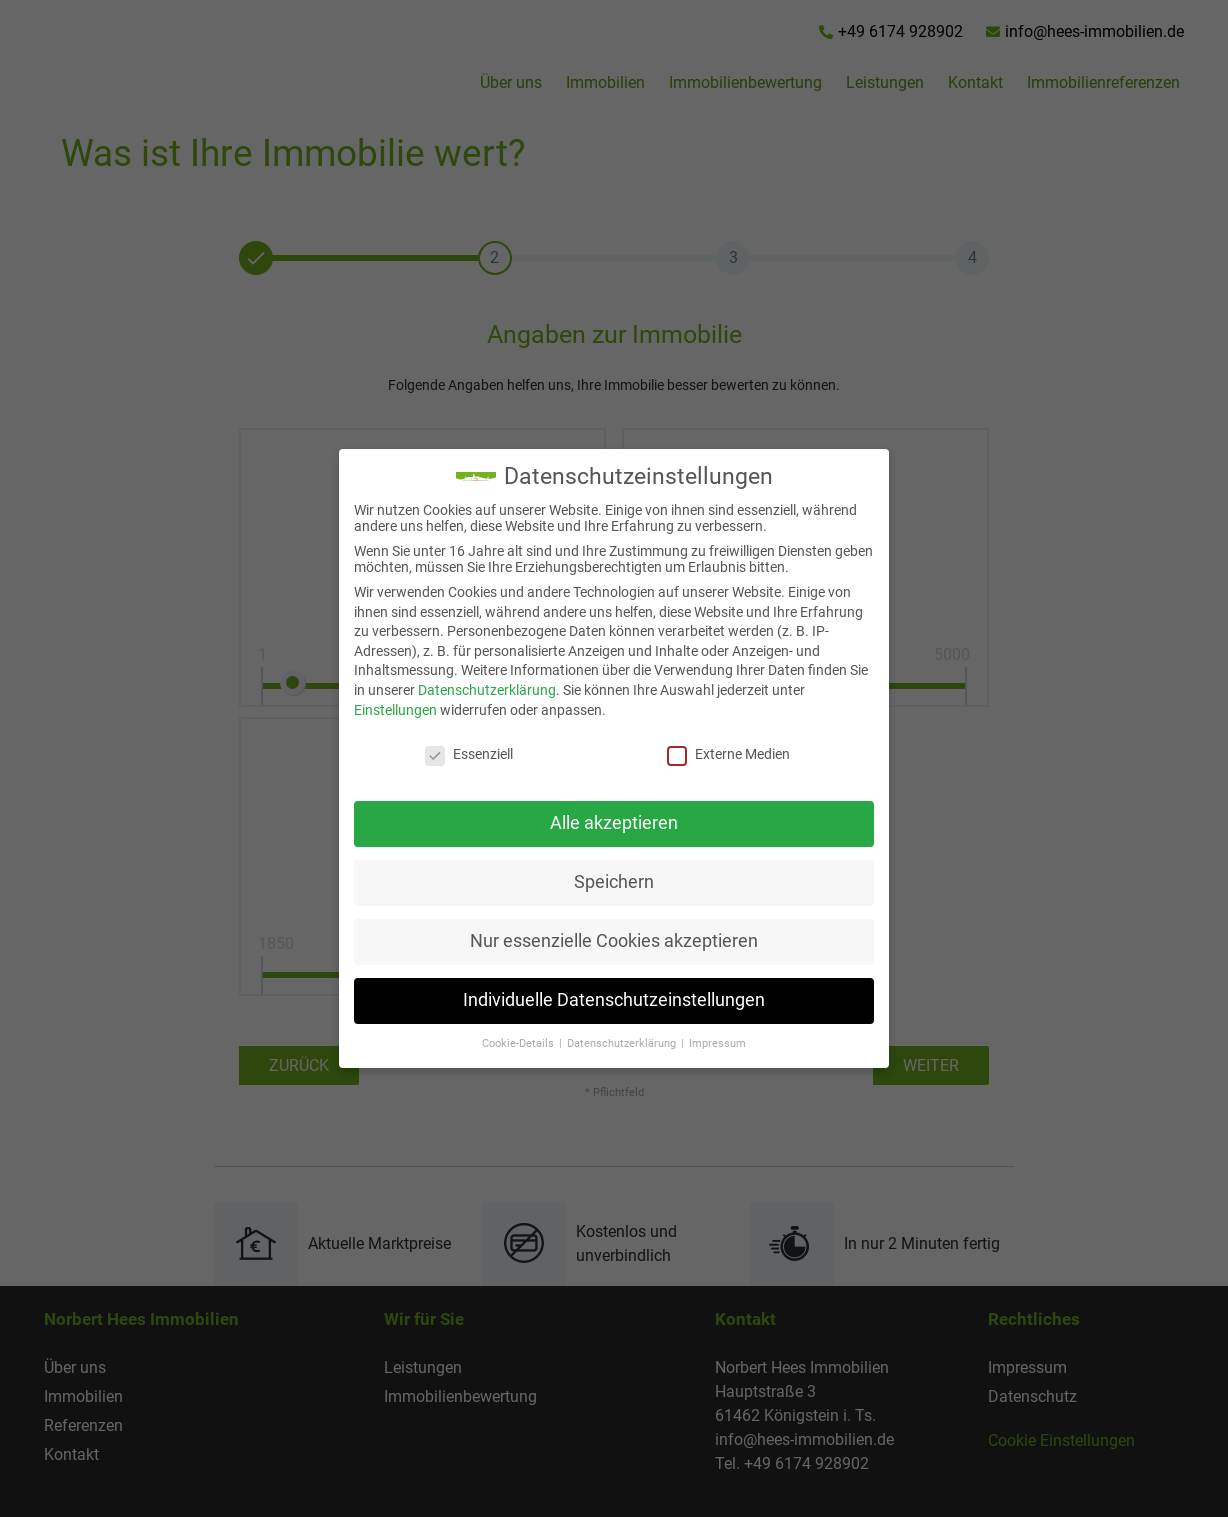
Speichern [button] (603, 882)
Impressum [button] (706, 1043)
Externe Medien (717, 754)
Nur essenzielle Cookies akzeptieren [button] (603, 941)
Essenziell (458, 754)
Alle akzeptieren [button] (603, 823)
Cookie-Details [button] (508, 1043)
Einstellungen (384, 710)
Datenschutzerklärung (476, 690)
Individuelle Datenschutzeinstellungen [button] (603, 1000)
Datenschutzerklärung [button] (612, 1043)
